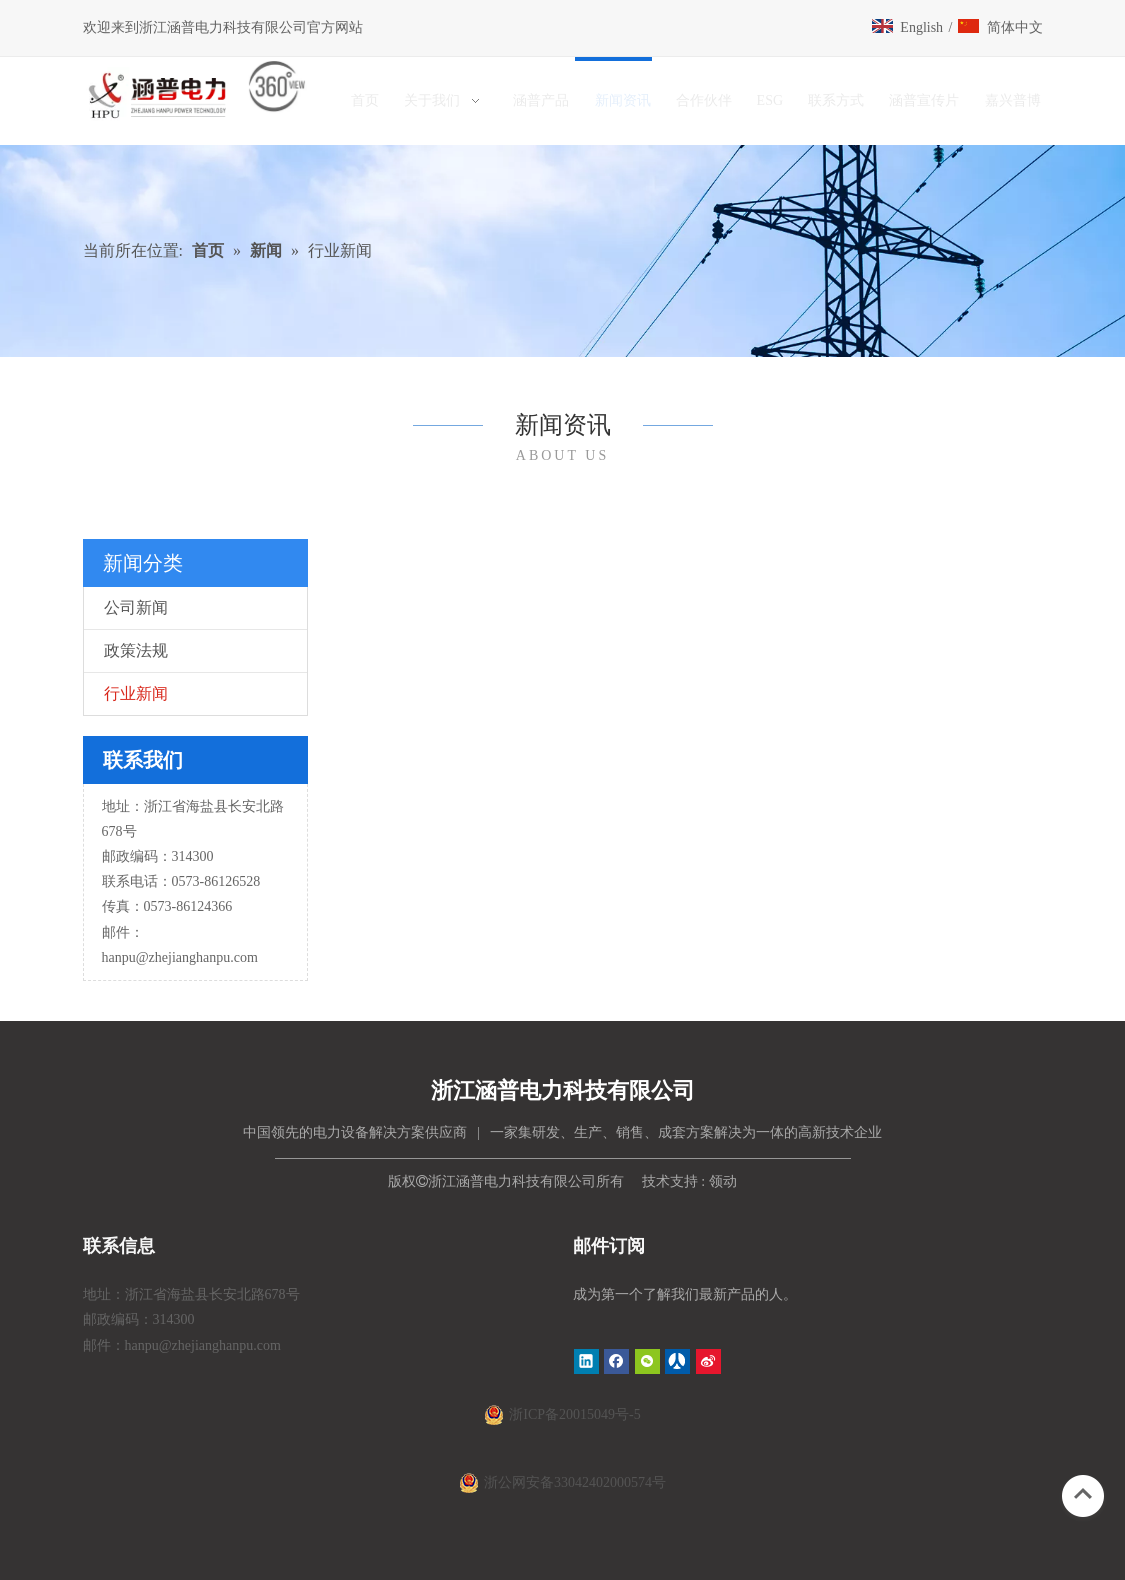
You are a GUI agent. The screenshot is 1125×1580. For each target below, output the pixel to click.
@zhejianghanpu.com (197, 957)
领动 (723, 1181)
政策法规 (136, 650)
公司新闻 (136, 607)
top (1083, 1494)
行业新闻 (136, 693)
